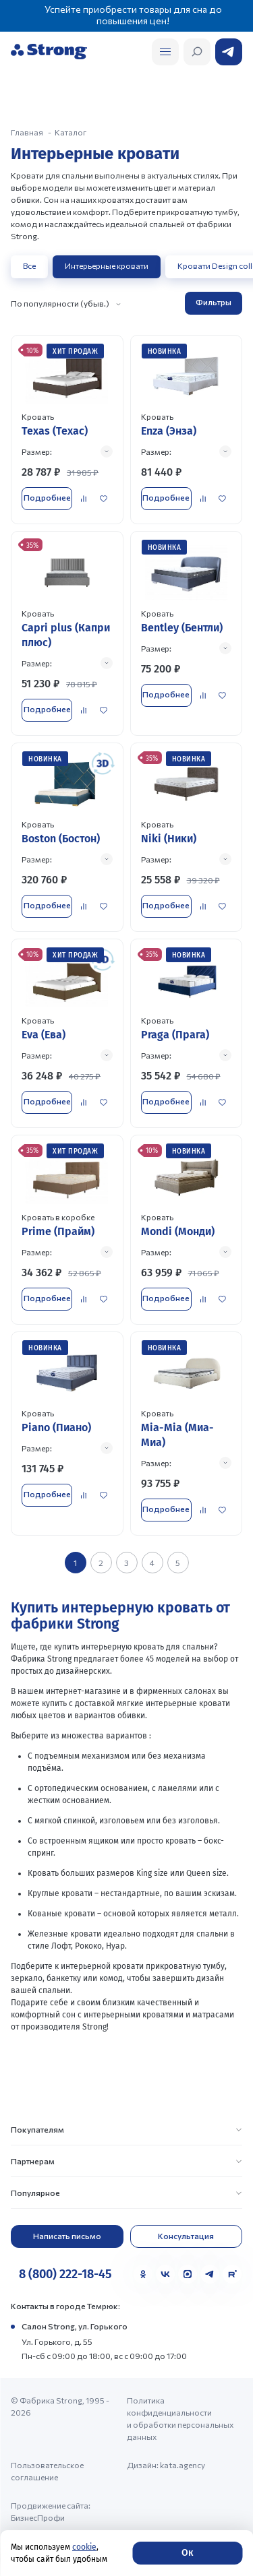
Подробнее (47, 497)
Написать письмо (67, 2235)
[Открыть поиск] (165, 51)
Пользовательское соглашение (47, 2471)
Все (29, 265)
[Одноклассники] (143, 2274)
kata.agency (182, 2465)
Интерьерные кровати (106, 265)
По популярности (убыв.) (60, 303)
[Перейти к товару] (67, 430)
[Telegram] (209, 2274)
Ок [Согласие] (187, 2552)
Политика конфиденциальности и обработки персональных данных (180, 2418)
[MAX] (187, 2274)
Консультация (186, 2235)
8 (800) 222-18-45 (65, 2274)
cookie (84, 2547)
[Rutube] (232, 2274)
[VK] (165, 2274)
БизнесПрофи (38, 2517)
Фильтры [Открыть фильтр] (213, 302)
